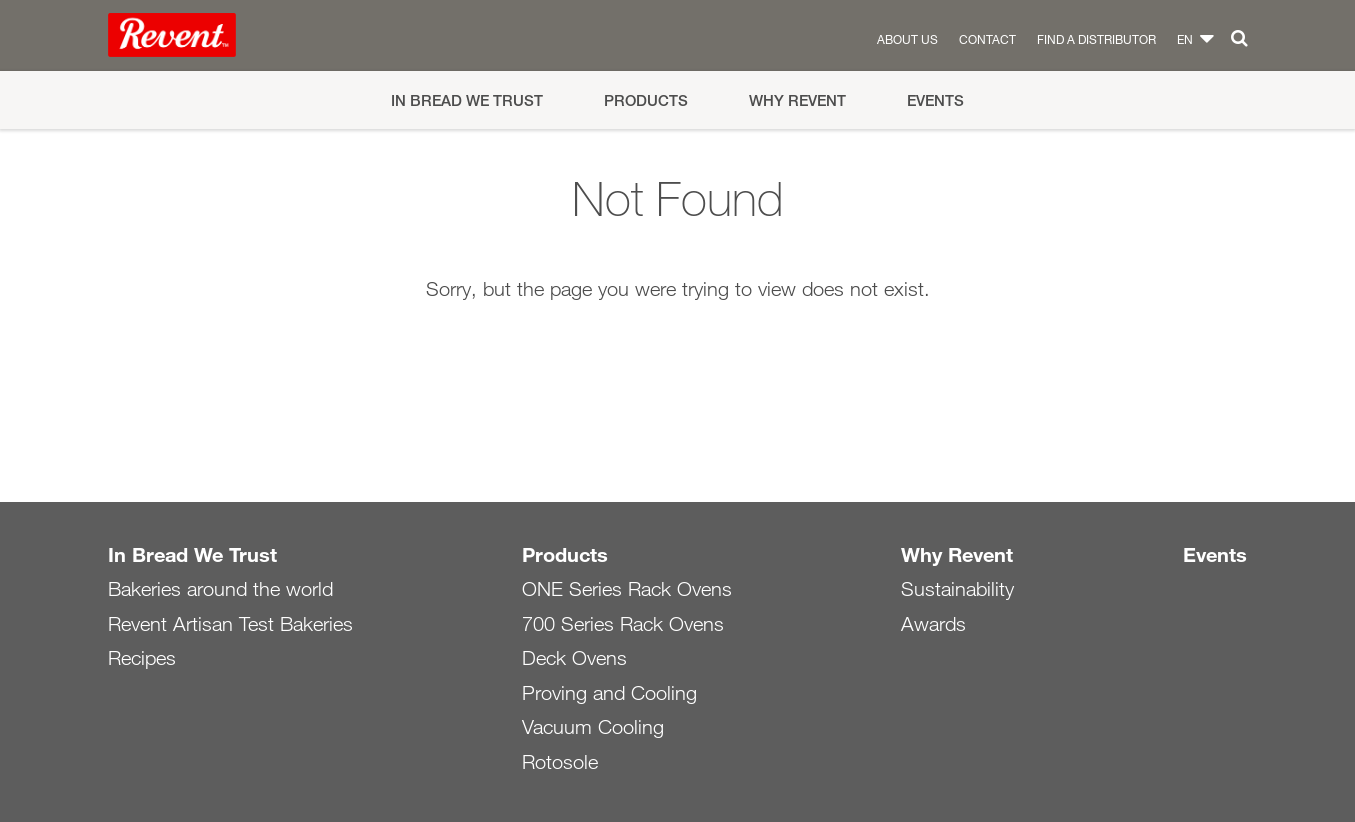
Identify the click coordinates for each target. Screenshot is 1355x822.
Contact (987, 39)
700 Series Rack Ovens (623, 624)
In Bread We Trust (467, 100)
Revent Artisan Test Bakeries (230, 624)
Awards (933, 624)
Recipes (142, 658)
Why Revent (797, 100)
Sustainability (957, 589)
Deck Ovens (574, 658)
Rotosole (560, 762)
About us (907, 39)
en (1185, 39)
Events (935, 100)
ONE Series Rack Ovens (627, 589)
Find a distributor (1096, 39)
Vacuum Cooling (593, 727)
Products (646, 100)
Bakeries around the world (220, 589)
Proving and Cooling (609, 693)
